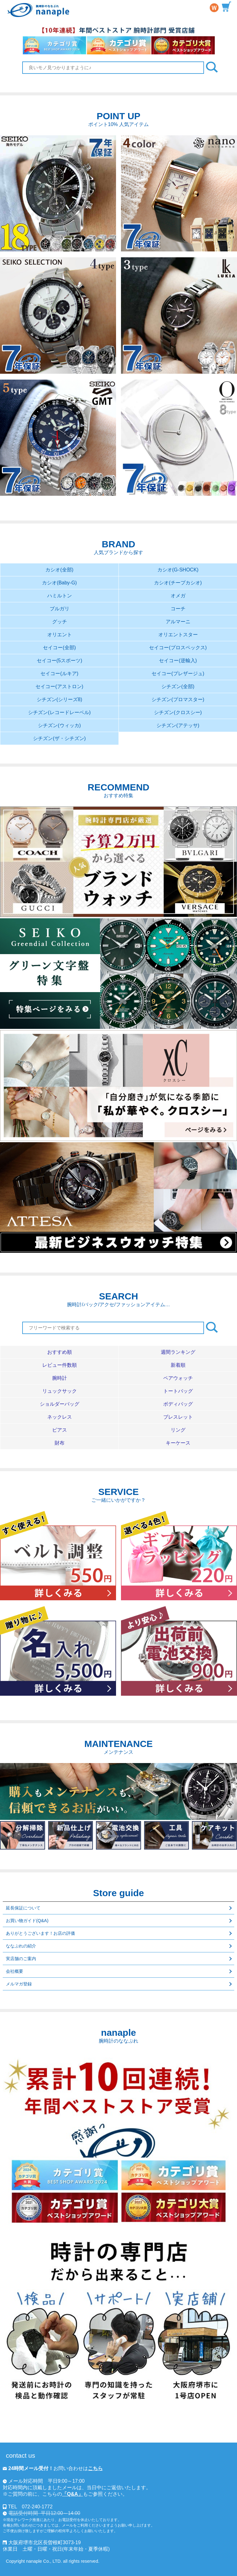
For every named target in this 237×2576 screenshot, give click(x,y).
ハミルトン (59, 595)
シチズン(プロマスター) (178, 699)
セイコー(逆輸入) (178, 660)
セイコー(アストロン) (59, 686)
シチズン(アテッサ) (177, 725)
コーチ (178, 608)
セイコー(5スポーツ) (59, 660)
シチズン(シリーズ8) (59, 699)
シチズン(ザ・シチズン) (59, 738)
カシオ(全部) (59, 569)
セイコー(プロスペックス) (178, 647)
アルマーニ (178, 621)
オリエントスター (178, 634)
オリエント (59, 634)
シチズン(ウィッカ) (59, 725)
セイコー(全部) (59, 647)
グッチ (59, 621)
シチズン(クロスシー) (178, 712)
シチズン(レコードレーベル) (59, 712)
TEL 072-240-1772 (30, 2506)
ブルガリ (59, 608)
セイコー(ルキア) (59, 673)
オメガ (178, 595)
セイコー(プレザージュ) (178, 673)
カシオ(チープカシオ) (178, 582)
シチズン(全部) (177, 686)
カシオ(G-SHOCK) (177, 569)
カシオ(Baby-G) (59, 582)
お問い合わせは (53, 2468)
